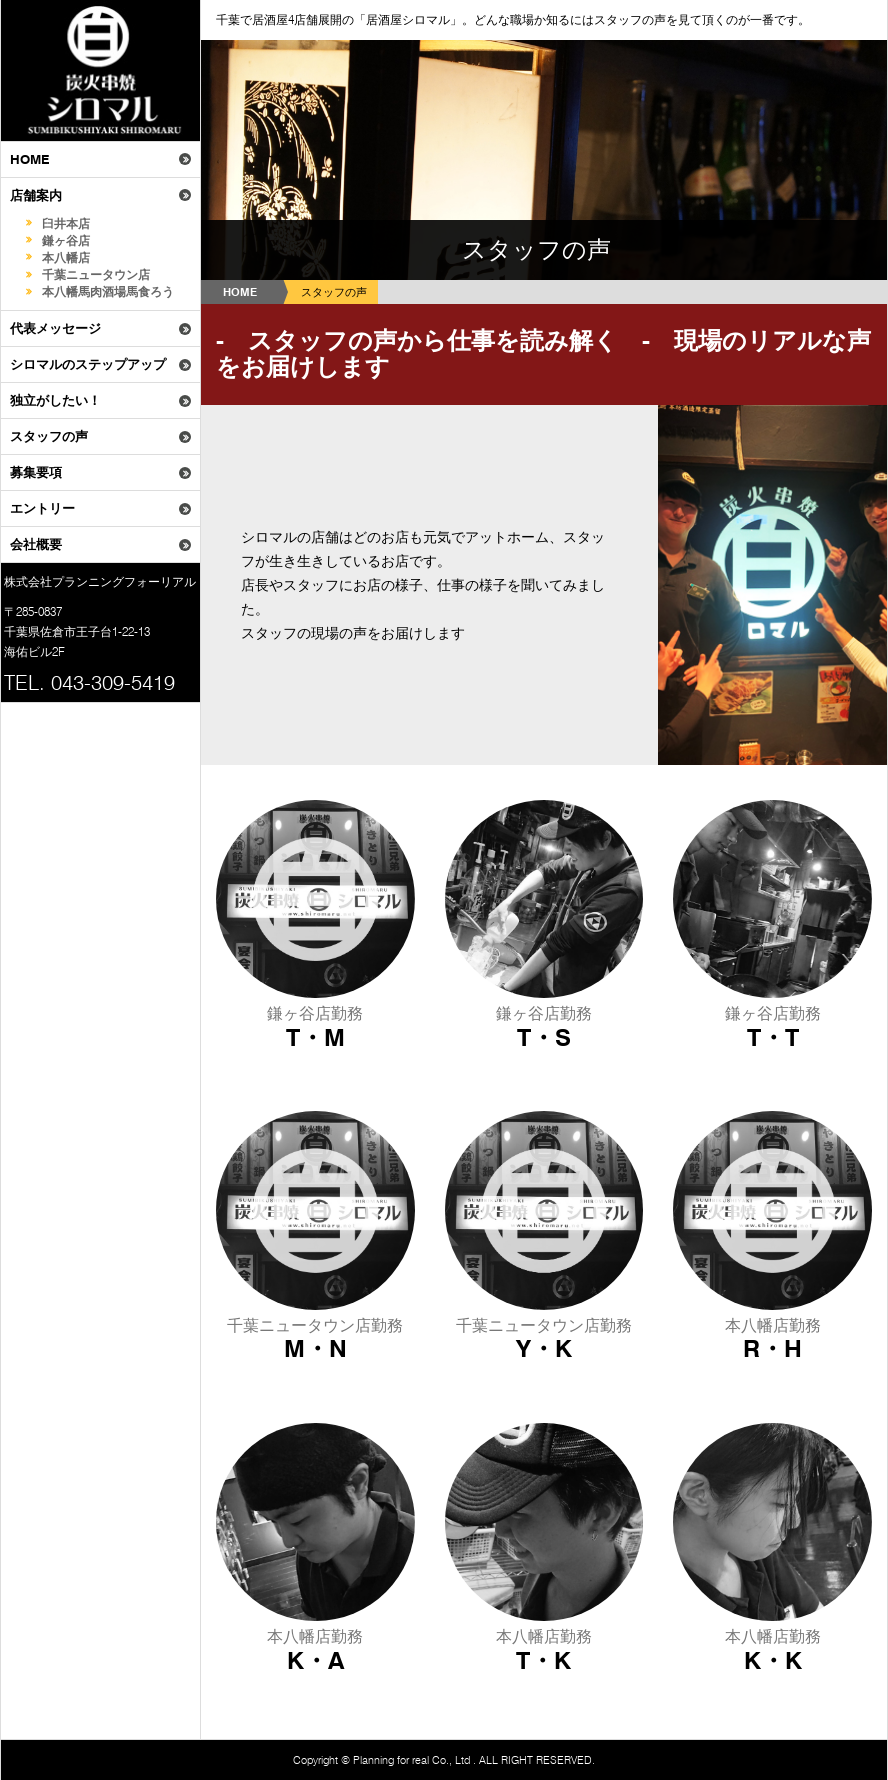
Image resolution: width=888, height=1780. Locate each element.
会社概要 (36, 544)
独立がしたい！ (55, 400)
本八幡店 (66, 257)
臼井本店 (66, 223)
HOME (29, 159)
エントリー (42, 508)
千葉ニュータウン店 (96, 274)
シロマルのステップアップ (88, 364)
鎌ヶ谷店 (66, 240)
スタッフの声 (49, 436)
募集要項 (36, 472)
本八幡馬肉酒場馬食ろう (108, 291)
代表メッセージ (55, 328)
